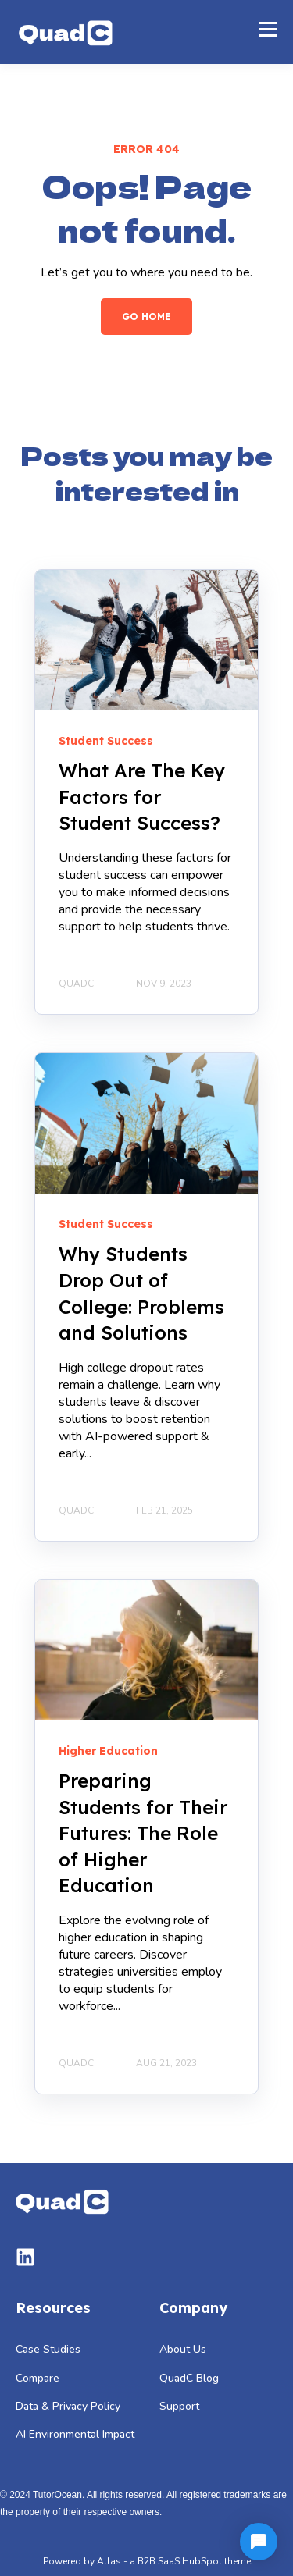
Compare (37, 2378)
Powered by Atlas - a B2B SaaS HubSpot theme (147, 2561)
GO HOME (147, 316)
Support (179, 2406)
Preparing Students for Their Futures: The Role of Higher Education (143, 1833)
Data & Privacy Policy (68, 2406)
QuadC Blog (189, 2378)
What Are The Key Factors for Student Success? (142, 796)
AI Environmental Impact (75, 2434)
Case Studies (48, 2349)
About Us (182, 2349)
